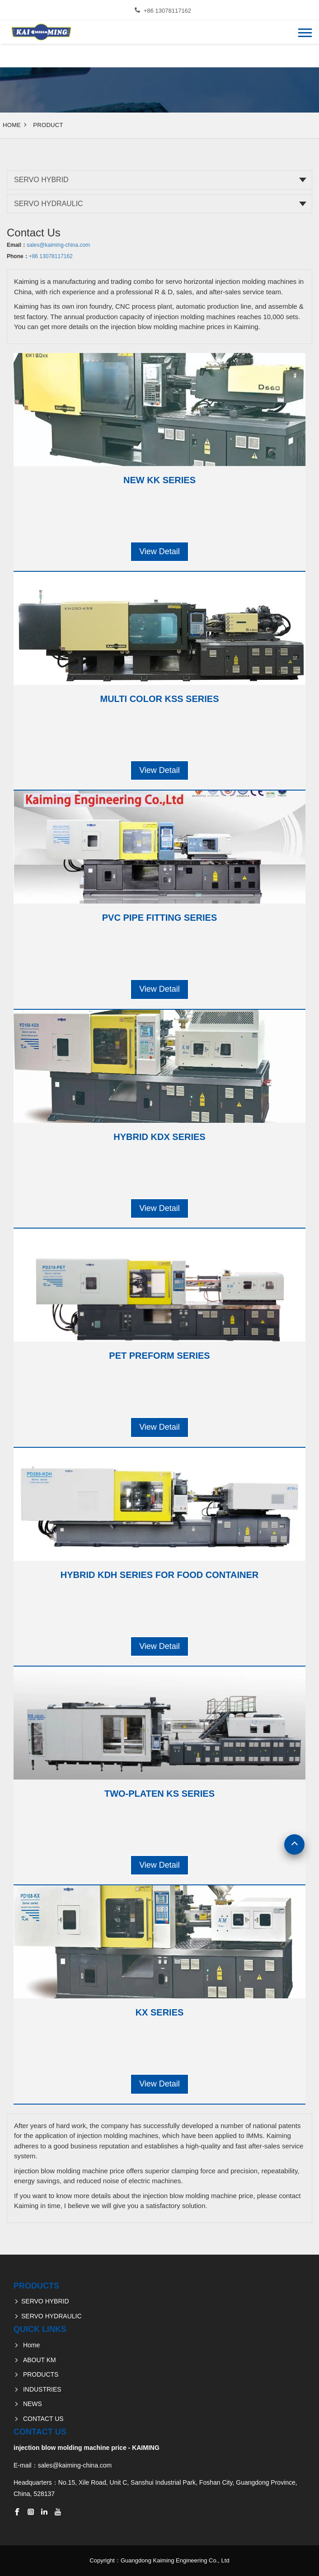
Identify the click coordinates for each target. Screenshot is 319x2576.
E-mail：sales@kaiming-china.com (63, 2465)
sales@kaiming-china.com (58, 245)
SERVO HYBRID (41, 180)
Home (12, 125)
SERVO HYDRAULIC (48, 203)
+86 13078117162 (167, 10)
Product (48, 125)
